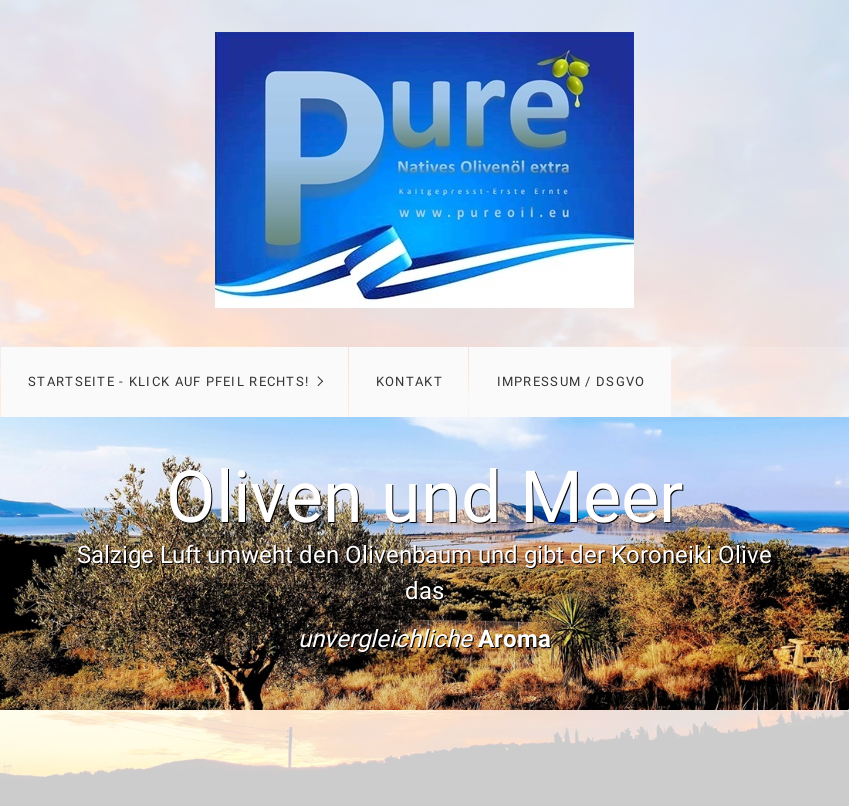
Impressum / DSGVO (571, 381)
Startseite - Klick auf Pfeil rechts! (168, 381)
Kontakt (409, 381)
